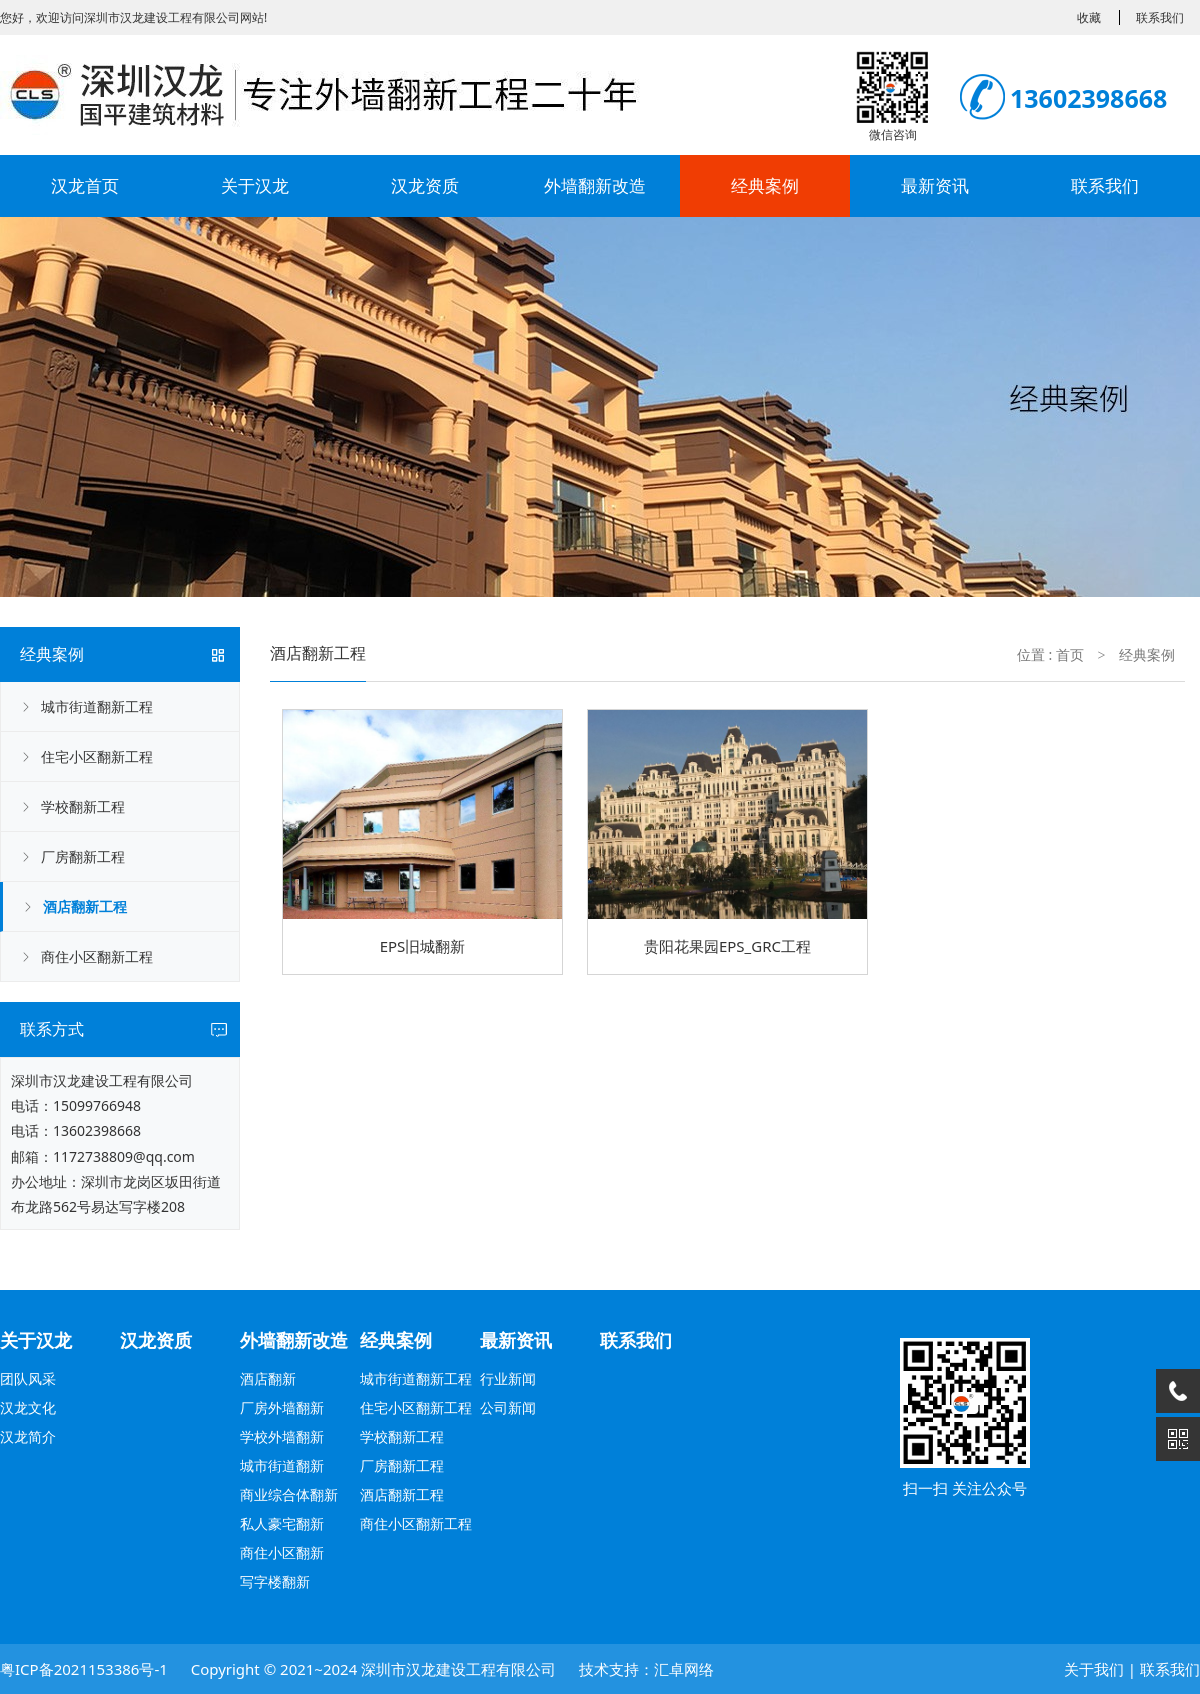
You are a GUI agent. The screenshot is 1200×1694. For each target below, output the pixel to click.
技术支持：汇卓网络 (646, 1669)
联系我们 (1105, 185)
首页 (1070, 654)
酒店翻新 (268, 1378)
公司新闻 (508, 1407)
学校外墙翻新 (282, 1436)
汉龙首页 (85, 185)
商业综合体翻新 (289, 1494)
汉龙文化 (28, 1407)
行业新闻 (508, 1378)
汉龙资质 (425, 185)
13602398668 (97, 1130)
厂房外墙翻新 (282, 1407)
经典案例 (765, 185)
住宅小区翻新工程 (97, 756)
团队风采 (28, 1378)
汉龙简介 (28, 1436)
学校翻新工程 (83, 806)
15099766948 (97, 1105)
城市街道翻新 (282, 1465)
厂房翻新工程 (83, 856)
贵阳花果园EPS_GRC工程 (727, 946)
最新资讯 (935, 185)
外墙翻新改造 (595, 185)
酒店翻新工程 (85, 906)
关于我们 (1094, 1669)
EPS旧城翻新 (423, 946)
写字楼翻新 (275, 1581)
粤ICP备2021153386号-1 (84, 1669)
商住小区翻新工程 (97, 956)
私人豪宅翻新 (282, 1523)
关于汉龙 (255, 185)
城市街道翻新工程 (97, 706)
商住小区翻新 (282, 1552)
